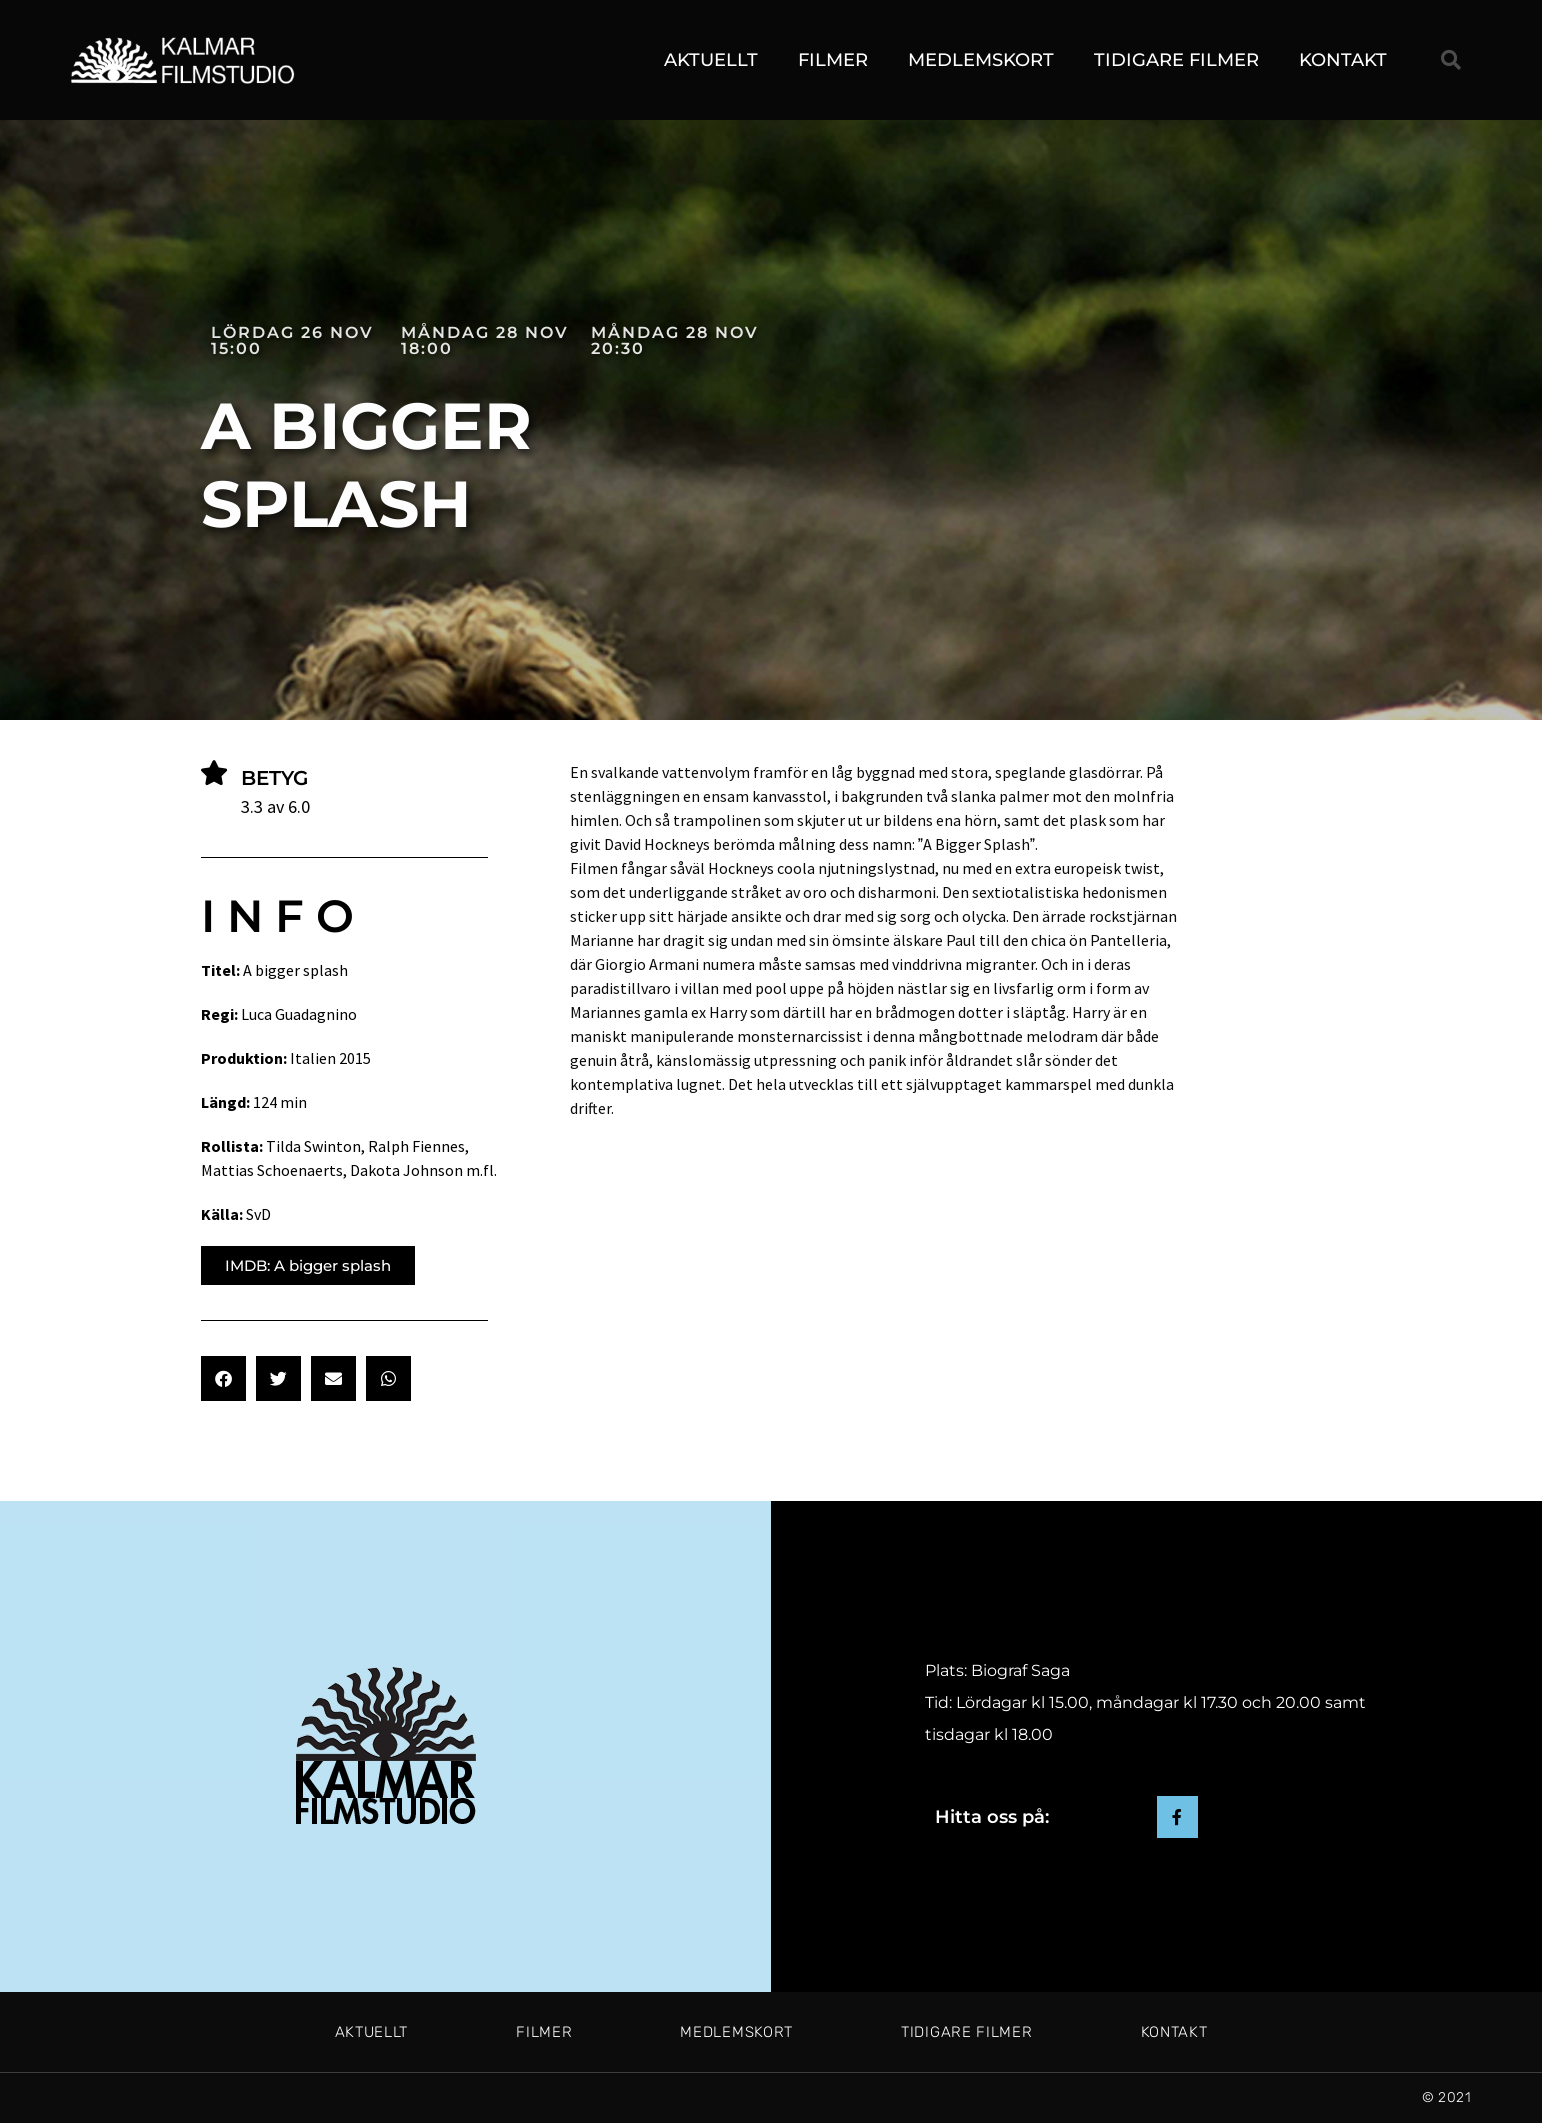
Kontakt (1343, 60)
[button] (1451, 60)
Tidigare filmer (1176, 60)
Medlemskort (981, 60)
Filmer (833, 60)
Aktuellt (711, 60)
